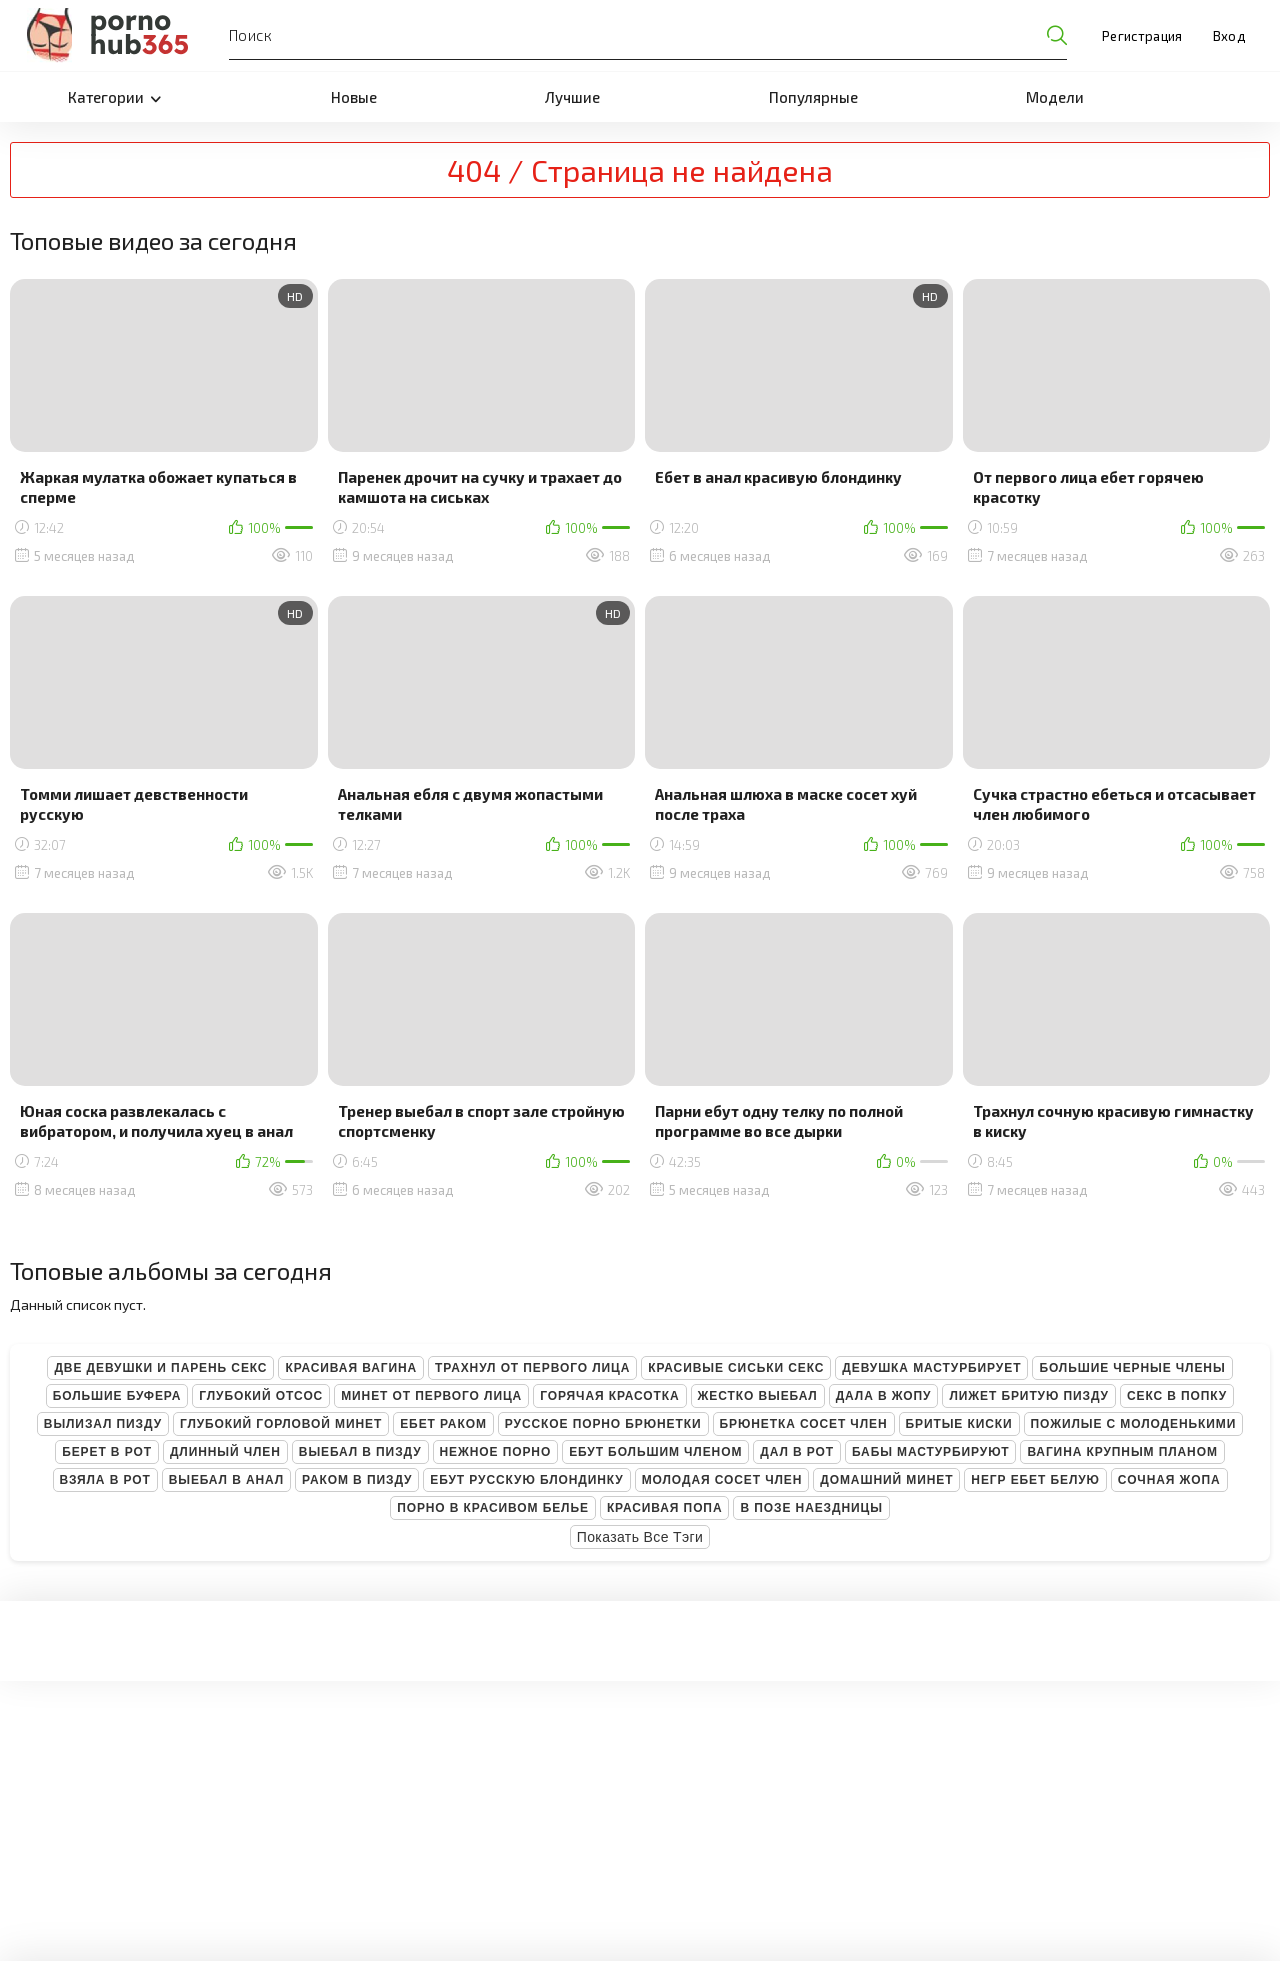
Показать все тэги (640, 1537)
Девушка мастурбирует (931, 1368)
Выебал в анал (226, 1480)
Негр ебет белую (1035, 1480)
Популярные (813, 97)
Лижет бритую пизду (1028, 1396)
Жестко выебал (758, 1396)
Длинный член (225, 1452)
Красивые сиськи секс (736, 1368)
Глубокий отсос (261, 1396)
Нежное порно (496, 1452)
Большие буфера (117, 1396)
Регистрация (1142, 36)
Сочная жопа (1169, 1480)
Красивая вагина (351, 1368)
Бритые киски (959, 1424)
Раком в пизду (357, 1480)
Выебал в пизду (360, 1452)
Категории (114, 97)
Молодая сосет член (722, 1480)
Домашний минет (886, 1480)
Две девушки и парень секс (160, 1368)
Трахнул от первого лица (532, 1368)
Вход (1229, 36)
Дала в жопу (884, 1396)
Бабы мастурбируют (930, 1452)
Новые (354, 97)
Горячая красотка (609, 1396)
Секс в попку (1177, 1396)
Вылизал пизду (103, 1424)
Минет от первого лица (431, 1396)
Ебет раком (443, 1424)
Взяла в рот (105, 1480)
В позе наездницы (811, 1508)
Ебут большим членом (655, 1452)
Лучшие (572, 97)
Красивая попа (665, 1508)
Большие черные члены (1132, 1368)
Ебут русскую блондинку (526, 1480)
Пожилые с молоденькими (1134, 1424)
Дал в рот (797, 1452)
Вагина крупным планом (1122, 1452)
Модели (1055, 97)
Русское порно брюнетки (603, 1424)
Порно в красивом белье (493, 1508)
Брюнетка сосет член (804, 1424)
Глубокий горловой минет (281, 1424)
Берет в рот (107, 1452)
